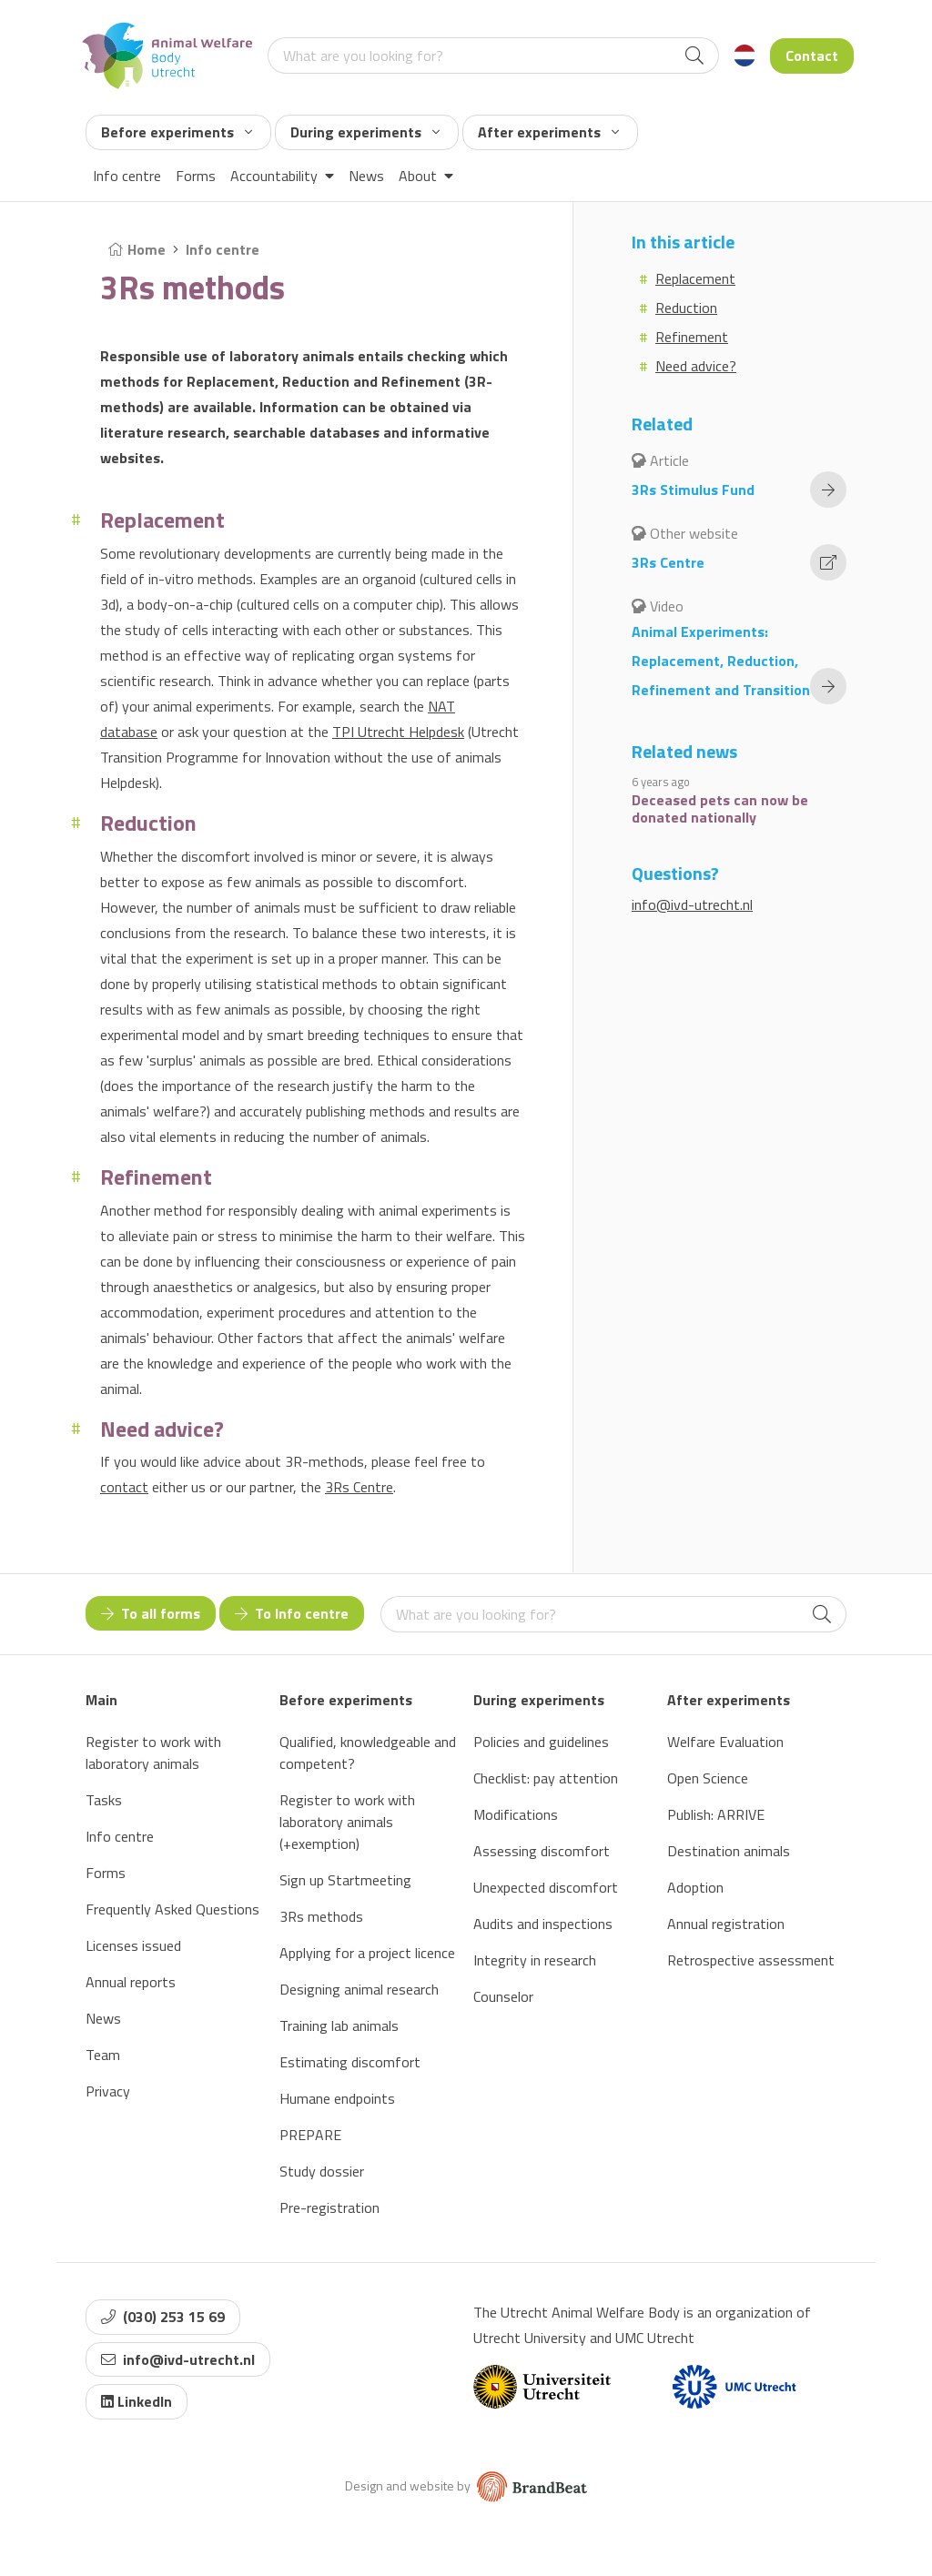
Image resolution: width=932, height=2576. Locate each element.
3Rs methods (321, 1916)
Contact (811, 55)
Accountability (282, 176)
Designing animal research (359, 1989)
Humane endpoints (337, 2098)
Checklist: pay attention (545, 1778)
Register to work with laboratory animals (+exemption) (347, 1821)
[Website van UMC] (734, 2387)
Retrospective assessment (751, 1960)
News (366, 176)
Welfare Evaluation (725, 1742)
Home (136, 249)
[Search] (694, 55)
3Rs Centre (359, 1487)
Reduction (686, 307)
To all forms (150, 1613)
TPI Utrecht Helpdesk (398, 731)
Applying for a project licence (367, 1953)
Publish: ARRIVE (716, 1814)
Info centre (127, 176)
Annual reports (131, 1982)
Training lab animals (339, 2025)
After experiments (548, 132)
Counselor (503, 1996)
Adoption (695, 1887)
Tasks (104, 1800)
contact (124, 1487)
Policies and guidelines (541, 1742)
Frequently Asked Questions (172, 1909)
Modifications (515, 1814)
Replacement (695, 278)
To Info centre (292, 1613)
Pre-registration (329, 2207)
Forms (196, 176)
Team (103, 2055)
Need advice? (695, 366)
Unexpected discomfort (545, 1887)
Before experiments (176, 132)
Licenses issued (133, 1945)
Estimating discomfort (349, 2062)
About (426, 176)
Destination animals (728, 1851)
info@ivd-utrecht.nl (692, 904)
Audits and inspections (543, 1924)
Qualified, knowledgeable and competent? (367, 1752)
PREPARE (310, 2135)
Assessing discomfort (541, 1851)
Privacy (108, 2091)
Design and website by (466, 2485)
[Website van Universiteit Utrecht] (542, 2387)
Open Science (707, 1778)
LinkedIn (136, 2401)
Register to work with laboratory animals (153, 1752)
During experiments (365, 132)
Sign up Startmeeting (345, 1880)
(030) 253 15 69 (163, 2317)
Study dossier (321, 2171)
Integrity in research (534, 1960)
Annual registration (726, 1924)
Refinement (691, 337)
